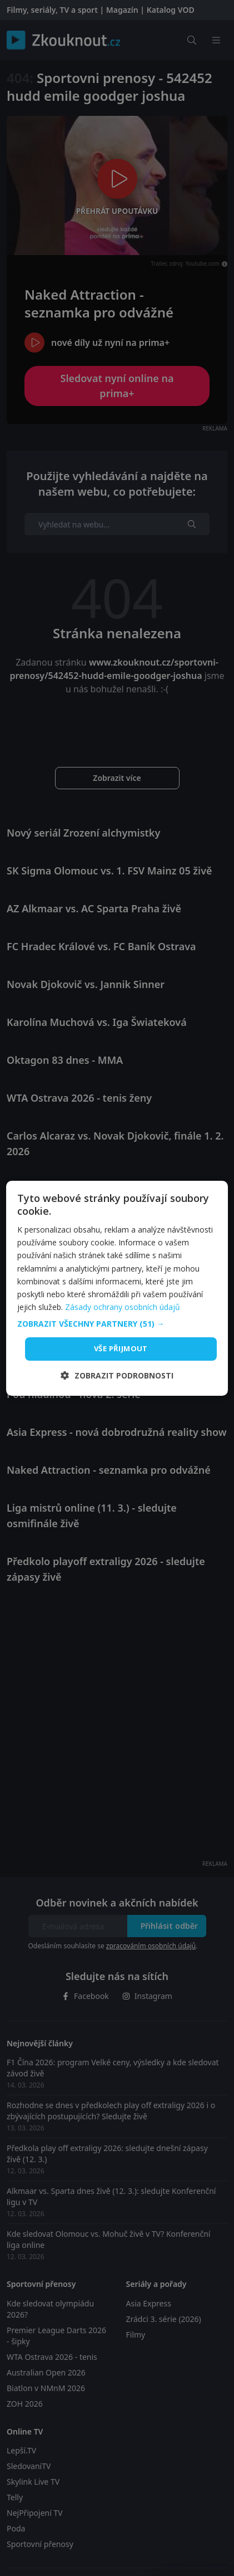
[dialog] (117, 1287)
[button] (117, 1324)
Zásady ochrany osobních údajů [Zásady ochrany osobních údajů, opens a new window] (122, 1307)
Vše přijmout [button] (121, 1348)
